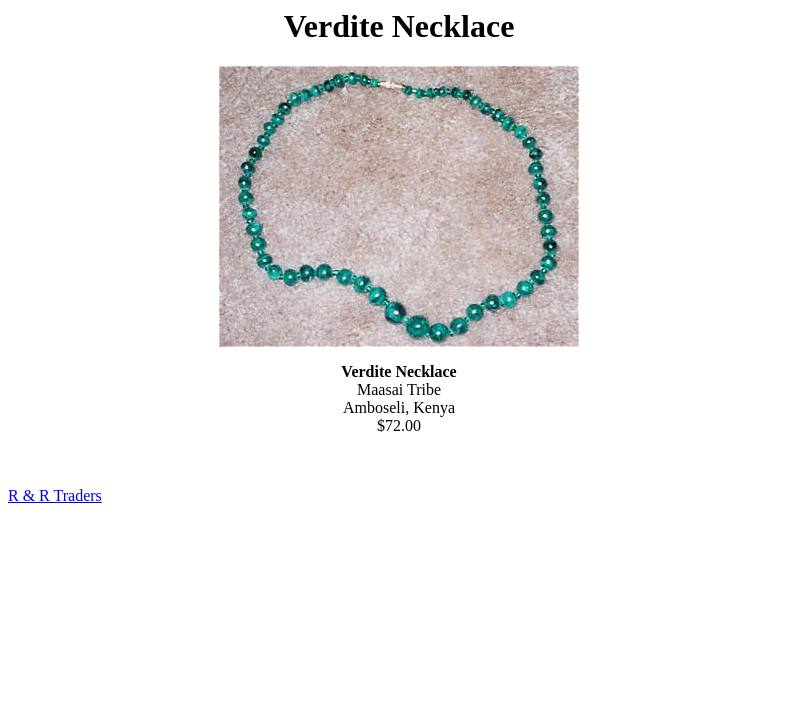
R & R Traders (55, 495)
